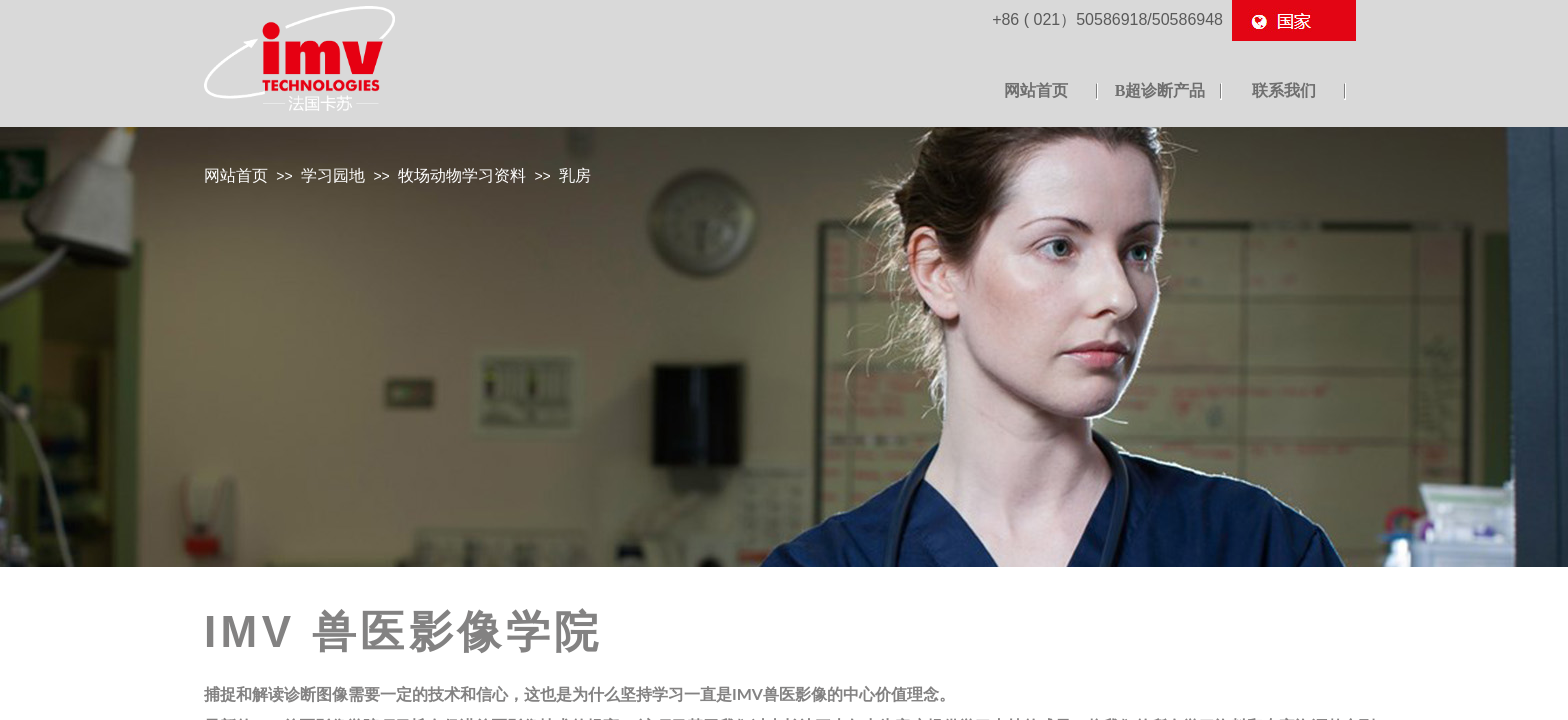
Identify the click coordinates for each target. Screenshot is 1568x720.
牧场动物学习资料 (462, 175)
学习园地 (333, 175)
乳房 (575, 175)
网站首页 (236, 175)
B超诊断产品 (1160, 90)
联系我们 (1284, 90)
